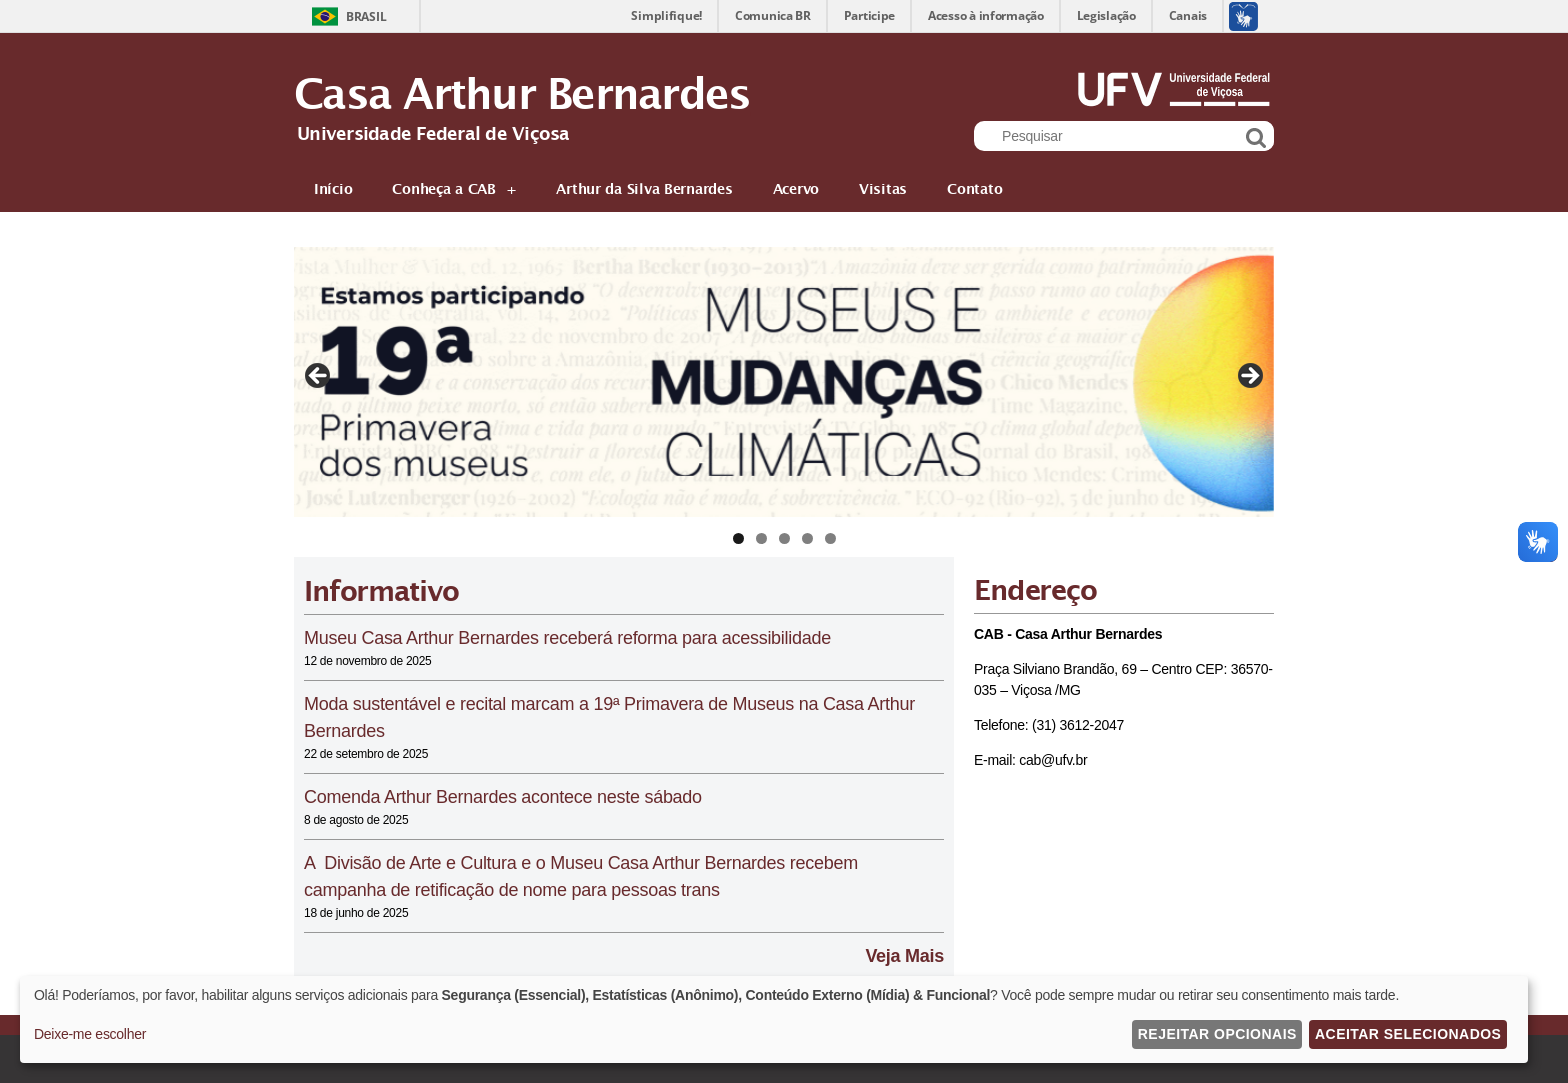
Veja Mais (904, 956)
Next (1249, 377)
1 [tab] (738, 538)
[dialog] (774, 1019)
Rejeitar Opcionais (1217, 1034)
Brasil (366, 16)
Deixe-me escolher (90, 1034)
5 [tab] (830, 538)
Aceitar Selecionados (1408, 1034)
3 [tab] (784, 538)
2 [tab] (761, 538)
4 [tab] (807, 538)
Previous (319, 377)
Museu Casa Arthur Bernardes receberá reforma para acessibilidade (567, 638)
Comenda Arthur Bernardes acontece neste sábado (503, 797)
